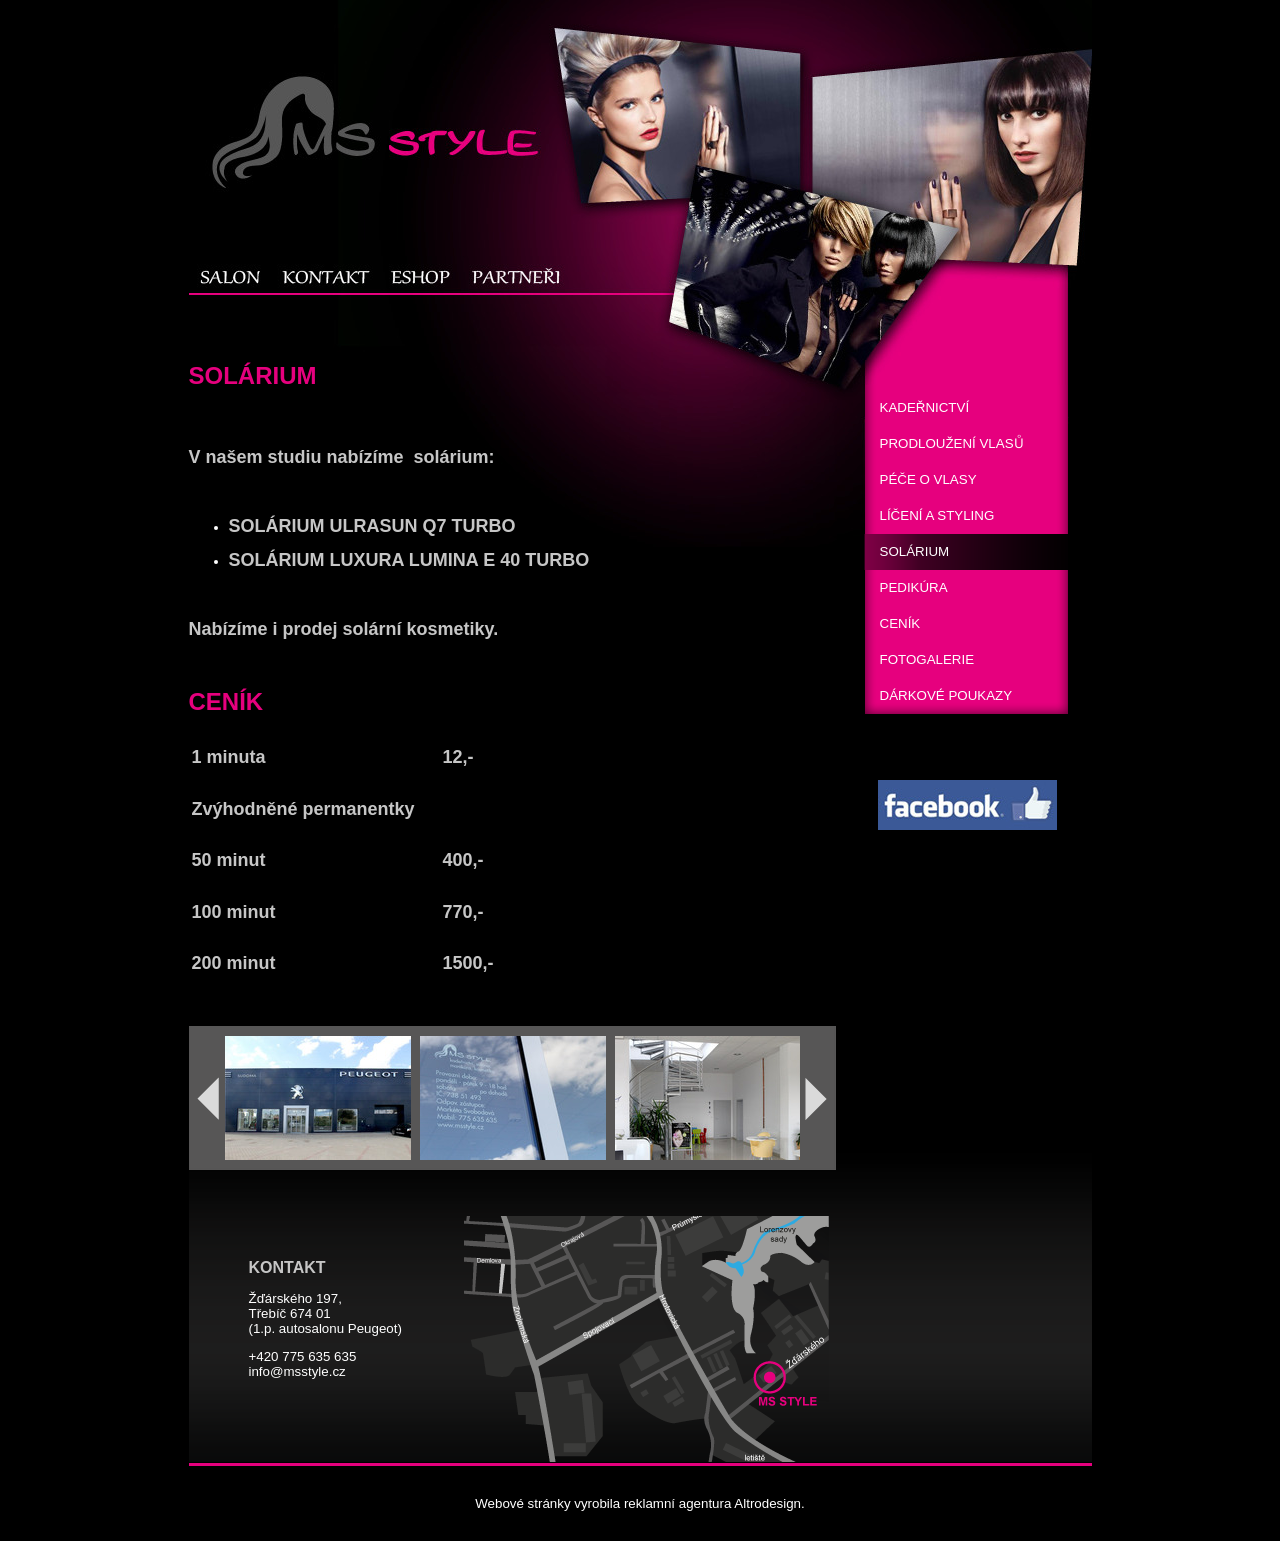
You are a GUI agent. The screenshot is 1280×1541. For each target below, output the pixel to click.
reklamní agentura (677, 1503)
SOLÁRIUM (915, 551)
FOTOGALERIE (927, 659)
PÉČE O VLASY (928, 479)
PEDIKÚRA (914, 587)
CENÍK (900, 623)
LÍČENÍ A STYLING (937, 515)
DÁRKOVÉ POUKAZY (946, 695)
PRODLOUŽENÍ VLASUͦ (952, 443)
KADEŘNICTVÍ (925, 407)
